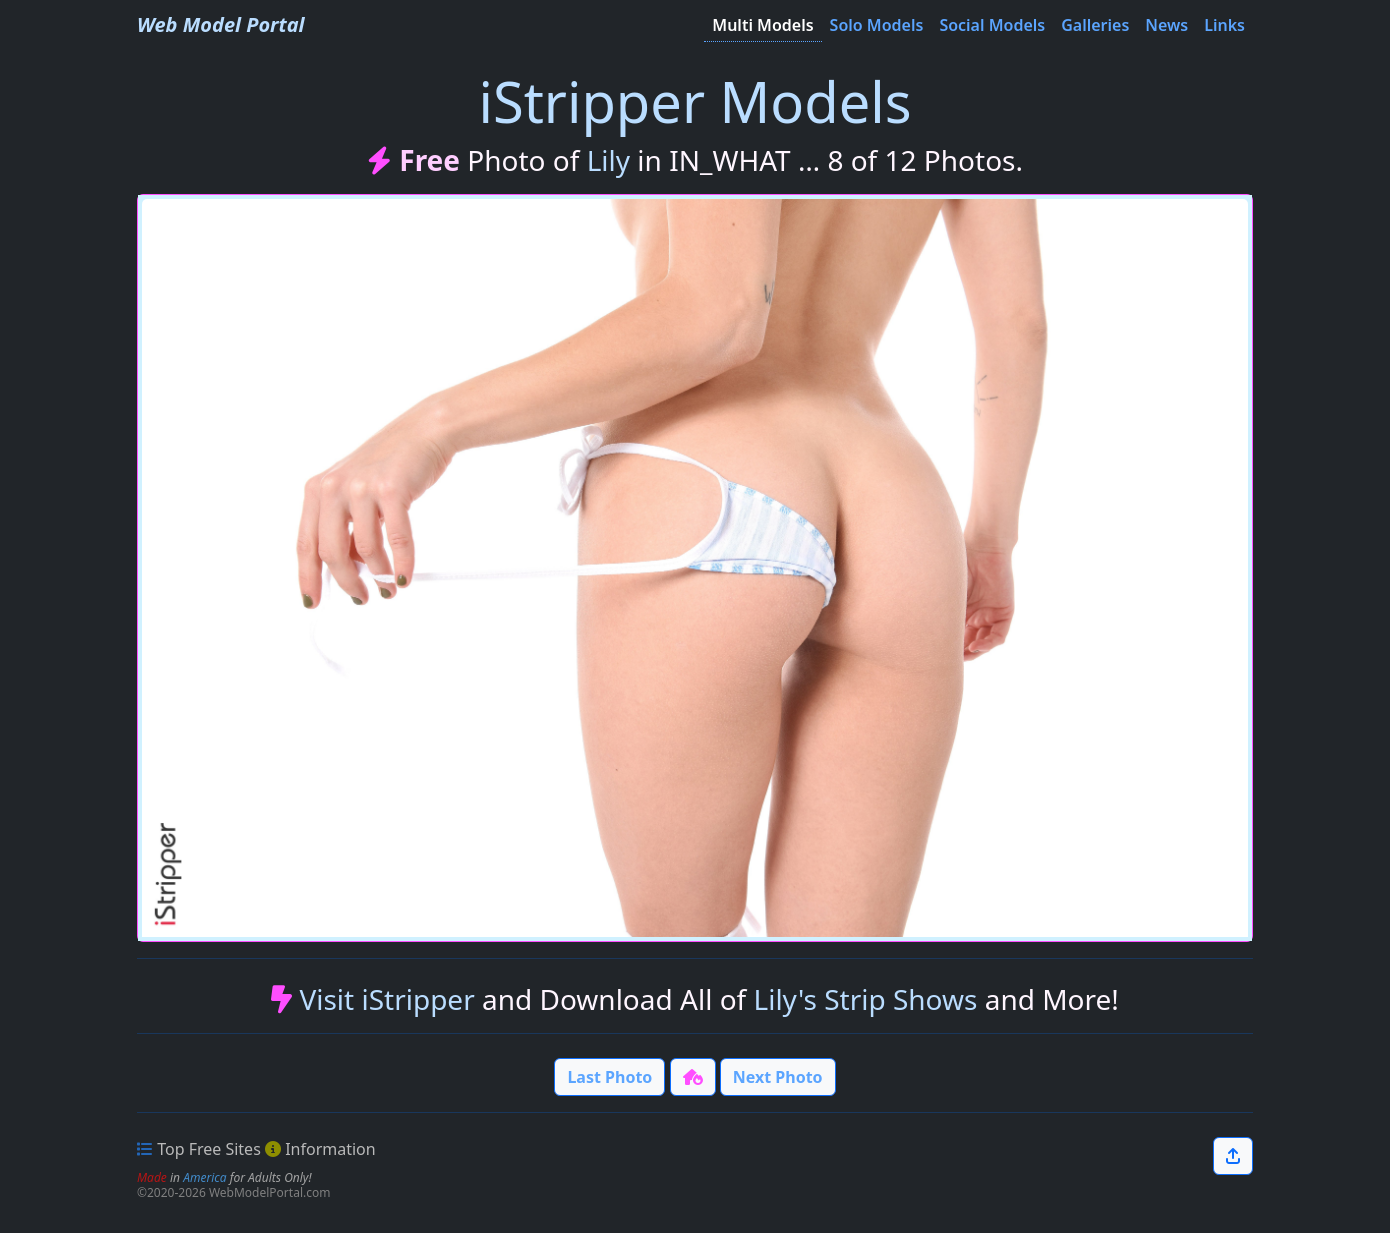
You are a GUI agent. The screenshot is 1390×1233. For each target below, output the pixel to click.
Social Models (992, 25)
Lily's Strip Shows (866, 999)
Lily (608, 160)
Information (330, 1149)
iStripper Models (694, 101)
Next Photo (778, 1077)
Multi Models (762, 25)
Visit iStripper (386, 999)
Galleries (1095, 25)
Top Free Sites (209, 1149)
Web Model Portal (221, 24)
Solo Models (877, 25)
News (1166, 25)
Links (1224, 25)
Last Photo (609, 1077)
